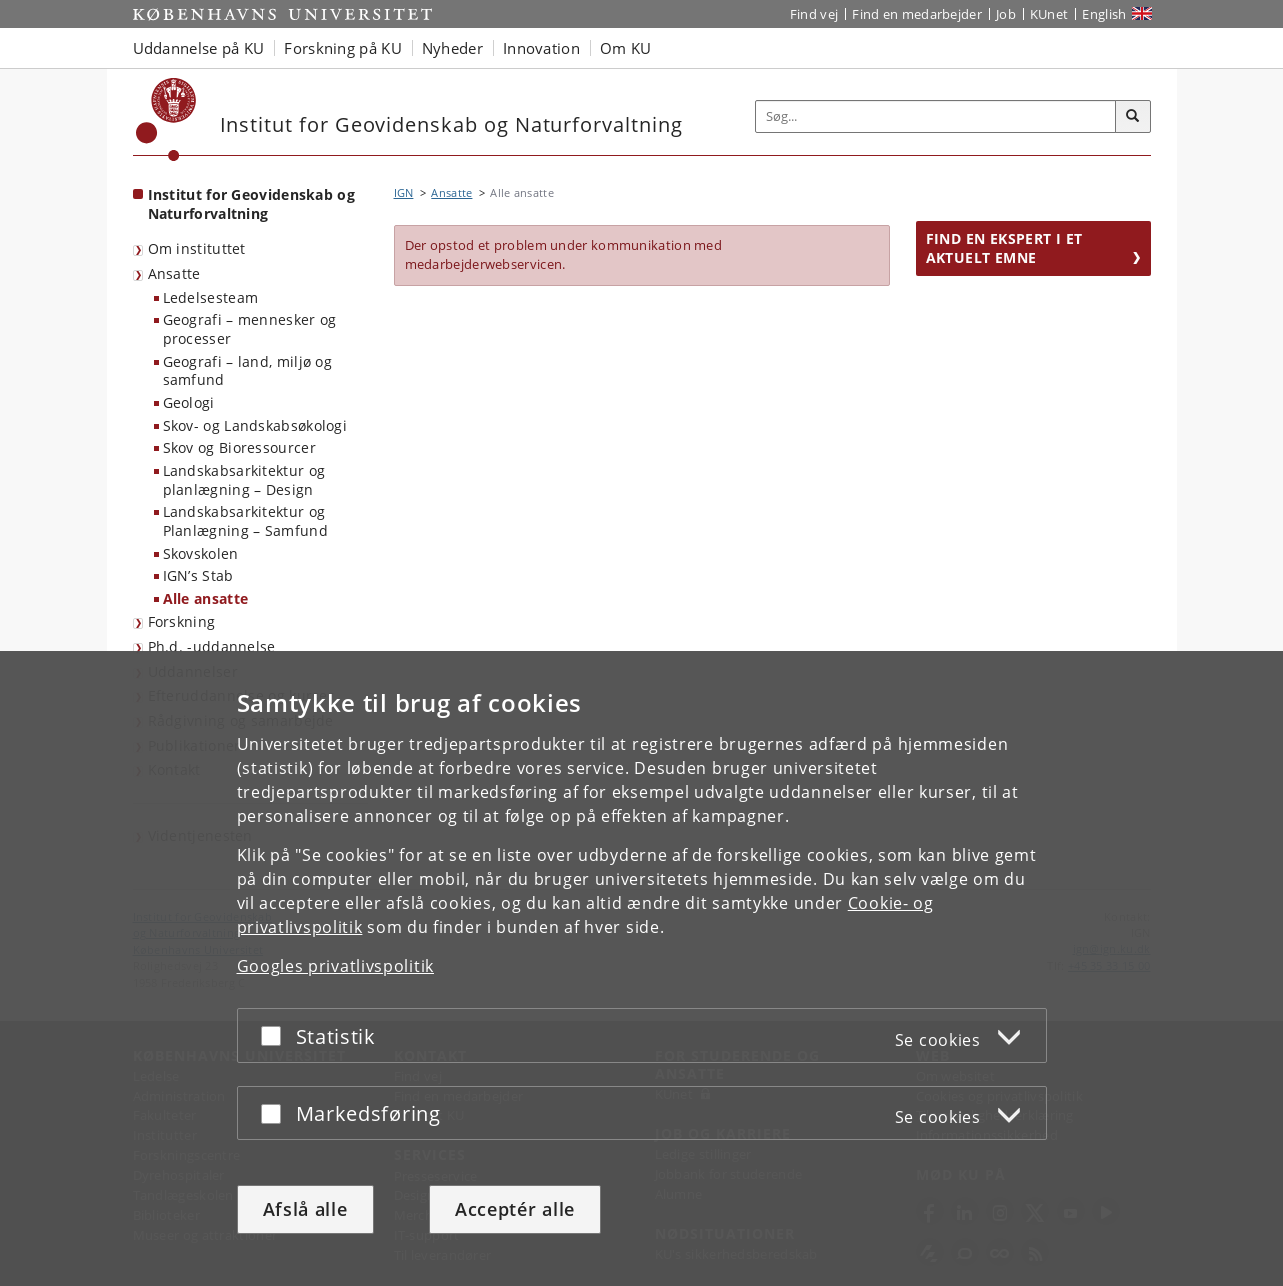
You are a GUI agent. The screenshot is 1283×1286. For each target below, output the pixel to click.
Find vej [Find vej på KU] (814, 14)
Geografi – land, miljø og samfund (248, 371)
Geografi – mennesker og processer (250, 329)
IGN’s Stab (198, 575)
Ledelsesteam (211, 297)
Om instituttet (197, 248)
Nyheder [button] (452, 48)
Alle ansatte (206, 598)
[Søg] (1133, 117)
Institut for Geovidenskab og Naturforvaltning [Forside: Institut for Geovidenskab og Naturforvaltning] (251, 204)
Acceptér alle (515, 1209)
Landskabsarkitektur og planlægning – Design (244, 480)
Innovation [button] (541, 48)
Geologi (189, 402)
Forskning (182, 621)
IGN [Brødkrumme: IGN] (404, 192)
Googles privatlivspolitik (336, 966)
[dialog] (641, 968)
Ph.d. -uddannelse (212, 646)
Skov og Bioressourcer (239, 447)
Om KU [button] (626, 48)
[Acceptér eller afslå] (276, 1035)
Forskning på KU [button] (343, 48)
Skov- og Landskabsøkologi (255, 425)
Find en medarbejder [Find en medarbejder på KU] (917, 14)
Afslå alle (305, 1209)
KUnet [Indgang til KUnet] (1049, 14)
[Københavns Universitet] (166, 119)
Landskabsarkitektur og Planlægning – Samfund (245, 521)
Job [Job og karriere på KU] (1006, 14)
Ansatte (174, 273)
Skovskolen (201, 553)
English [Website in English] (1104, 14)
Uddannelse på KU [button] (199, 48)
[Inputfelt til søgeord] (936, 116)
